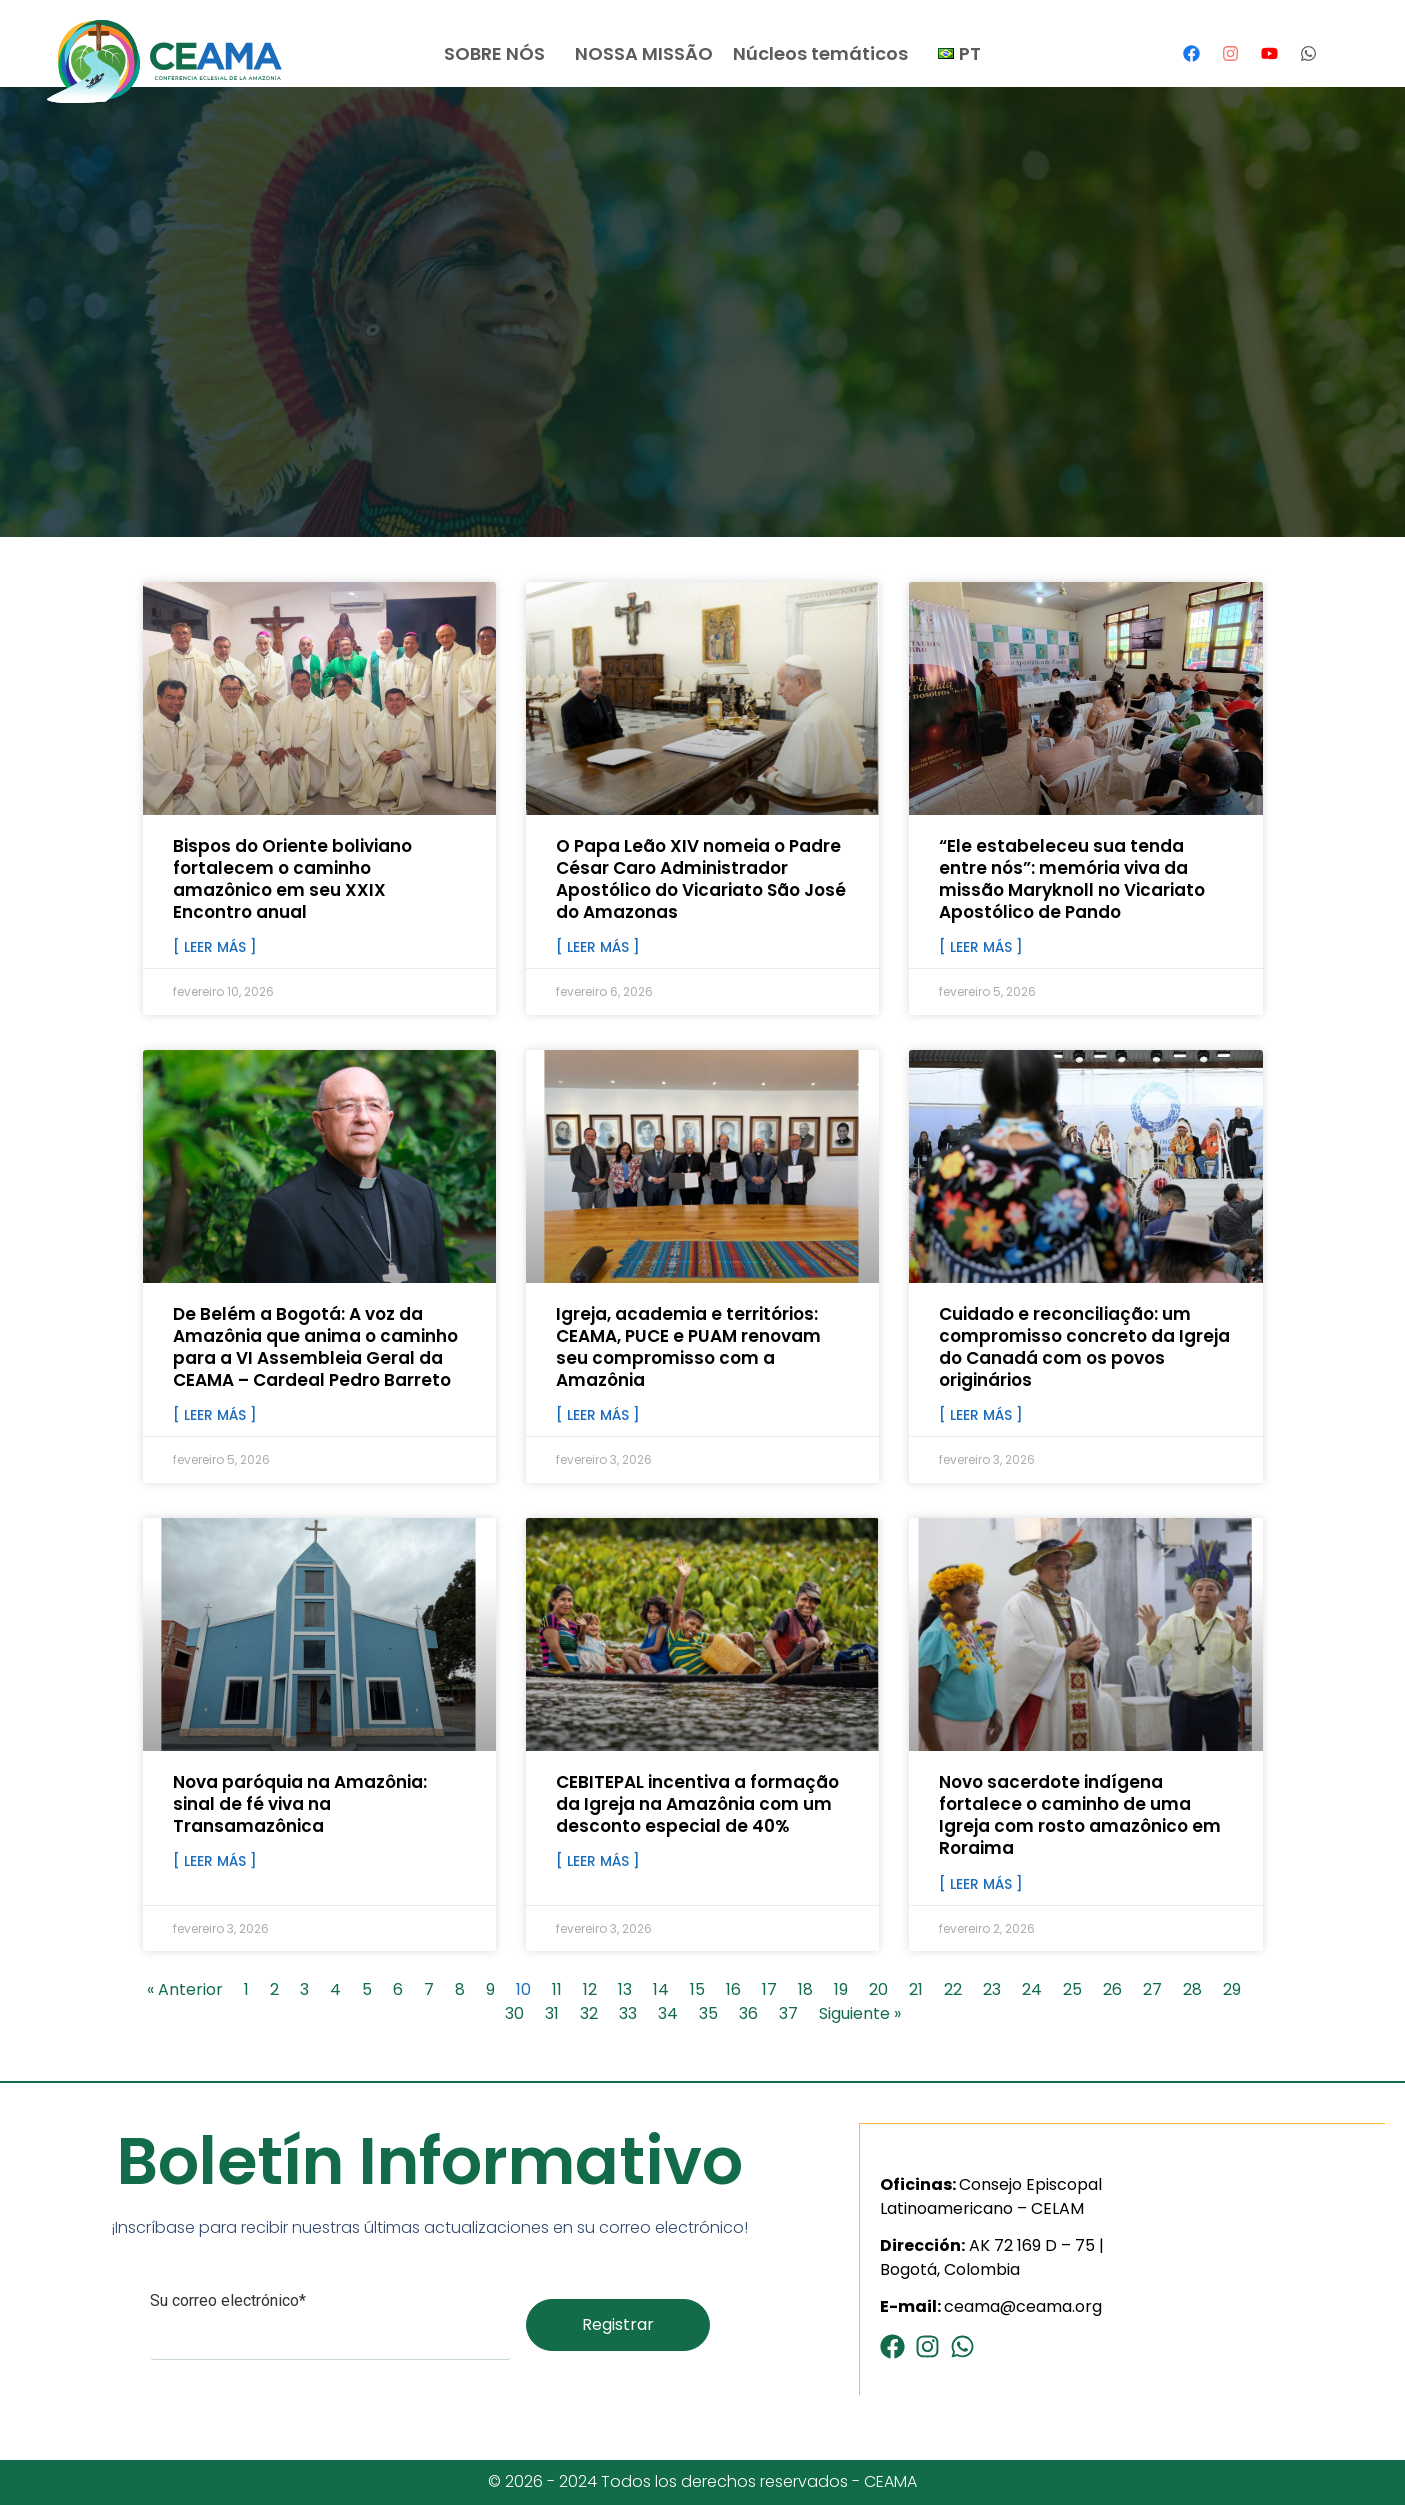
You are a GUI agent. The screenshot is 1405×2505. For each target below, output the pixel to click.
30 (514, 2013)
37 (788, 2013)
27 (1152, 1989)
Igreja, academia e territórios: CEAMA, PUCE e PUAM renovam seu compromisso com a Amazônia (688, 1347)
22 (953, 1989)
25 (1072, 1989)
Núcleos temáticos (825, 53)
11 (557, 1989)
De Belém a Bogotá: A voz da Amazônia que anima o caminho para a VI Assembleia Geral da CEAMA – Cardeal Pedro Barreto (315, 1347)
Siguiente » (860, 2013)
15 (697, 1989)
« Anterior (185, 1989)
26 (1112, 1989)
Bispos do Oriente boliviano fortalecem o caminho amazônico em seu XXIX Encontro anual (292, 879)
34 (668, 2013)
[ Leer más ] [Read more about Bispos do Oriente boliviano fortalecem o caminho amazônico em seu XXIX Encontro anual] (215, 947)
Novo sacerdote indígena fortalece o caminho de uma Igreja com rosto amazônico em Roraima (1080, 1815)
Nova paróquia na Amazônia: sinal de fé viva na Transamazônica (300, 1804)
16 (733, 1989)
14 (661, 1989)
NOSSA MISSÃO (644, 53)
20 (878, 1989)
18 (805, 1989)
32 (589, 2013)
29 (1232, 1989)
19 (841, 1989)
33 (628, 2013)
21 (916, 1989)
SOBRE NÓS (499, 53)
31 (552, 2013)
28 (1192, 1989)
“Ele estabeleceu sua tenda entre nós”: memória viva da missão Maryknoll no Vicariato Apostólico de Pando (1072, 879)
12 (590, 1989)
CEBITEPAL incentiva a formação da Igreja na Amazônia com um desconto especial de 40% (697, 1804)
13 (625, 1989)
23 (992, 1989)
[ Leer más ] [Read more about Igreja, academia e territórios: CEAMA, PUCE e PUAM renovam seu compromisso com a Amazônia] (598, 1415)
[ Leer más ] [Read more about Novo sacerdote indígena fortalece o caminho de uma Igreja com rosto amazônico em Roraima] (981, 1884)
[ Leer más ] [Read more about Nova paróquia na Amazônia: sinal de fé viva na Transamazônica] (215, 1861)
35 (708, 2013)
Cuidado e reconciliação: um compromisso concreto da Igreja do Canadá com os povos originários (1084, 1347)
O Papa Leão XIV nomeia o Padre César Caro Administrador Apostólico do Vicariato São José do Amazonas (701, 879)
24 (1032, 1989)
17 (769, 1989)
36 (748, 2013)
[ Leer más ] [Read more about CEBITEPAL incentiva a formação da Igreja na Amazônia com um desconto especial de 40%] (598, 1861)
